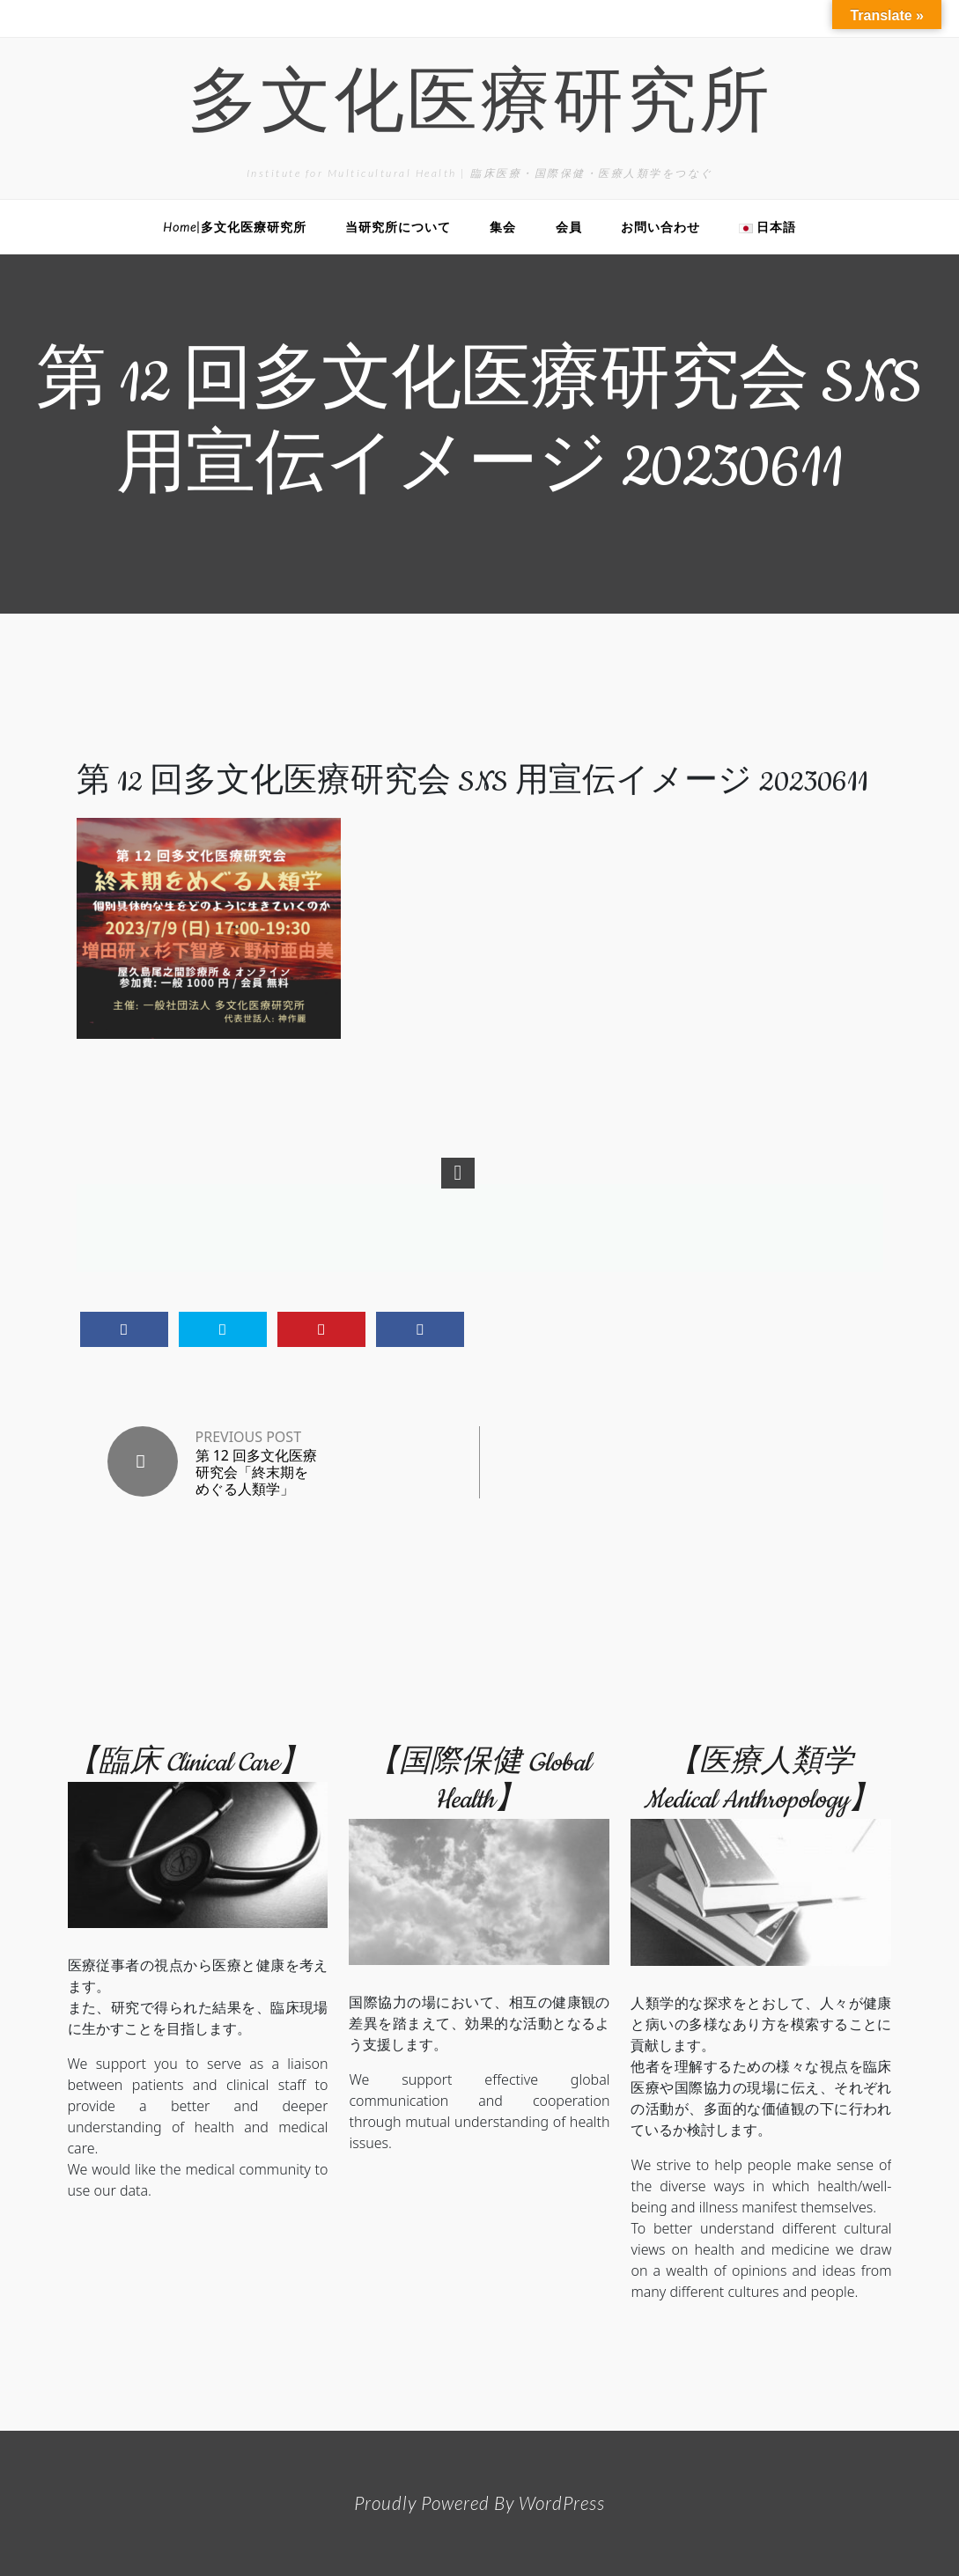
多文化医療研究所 (480, 108)
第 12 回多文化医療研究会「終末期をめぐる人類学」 (256, 1472)
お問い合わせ (660, 226)
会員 (569, 226)
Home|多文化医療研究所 (234, 226)
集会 (503, 226)
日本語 (767, 226)
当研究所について (398, 226)
